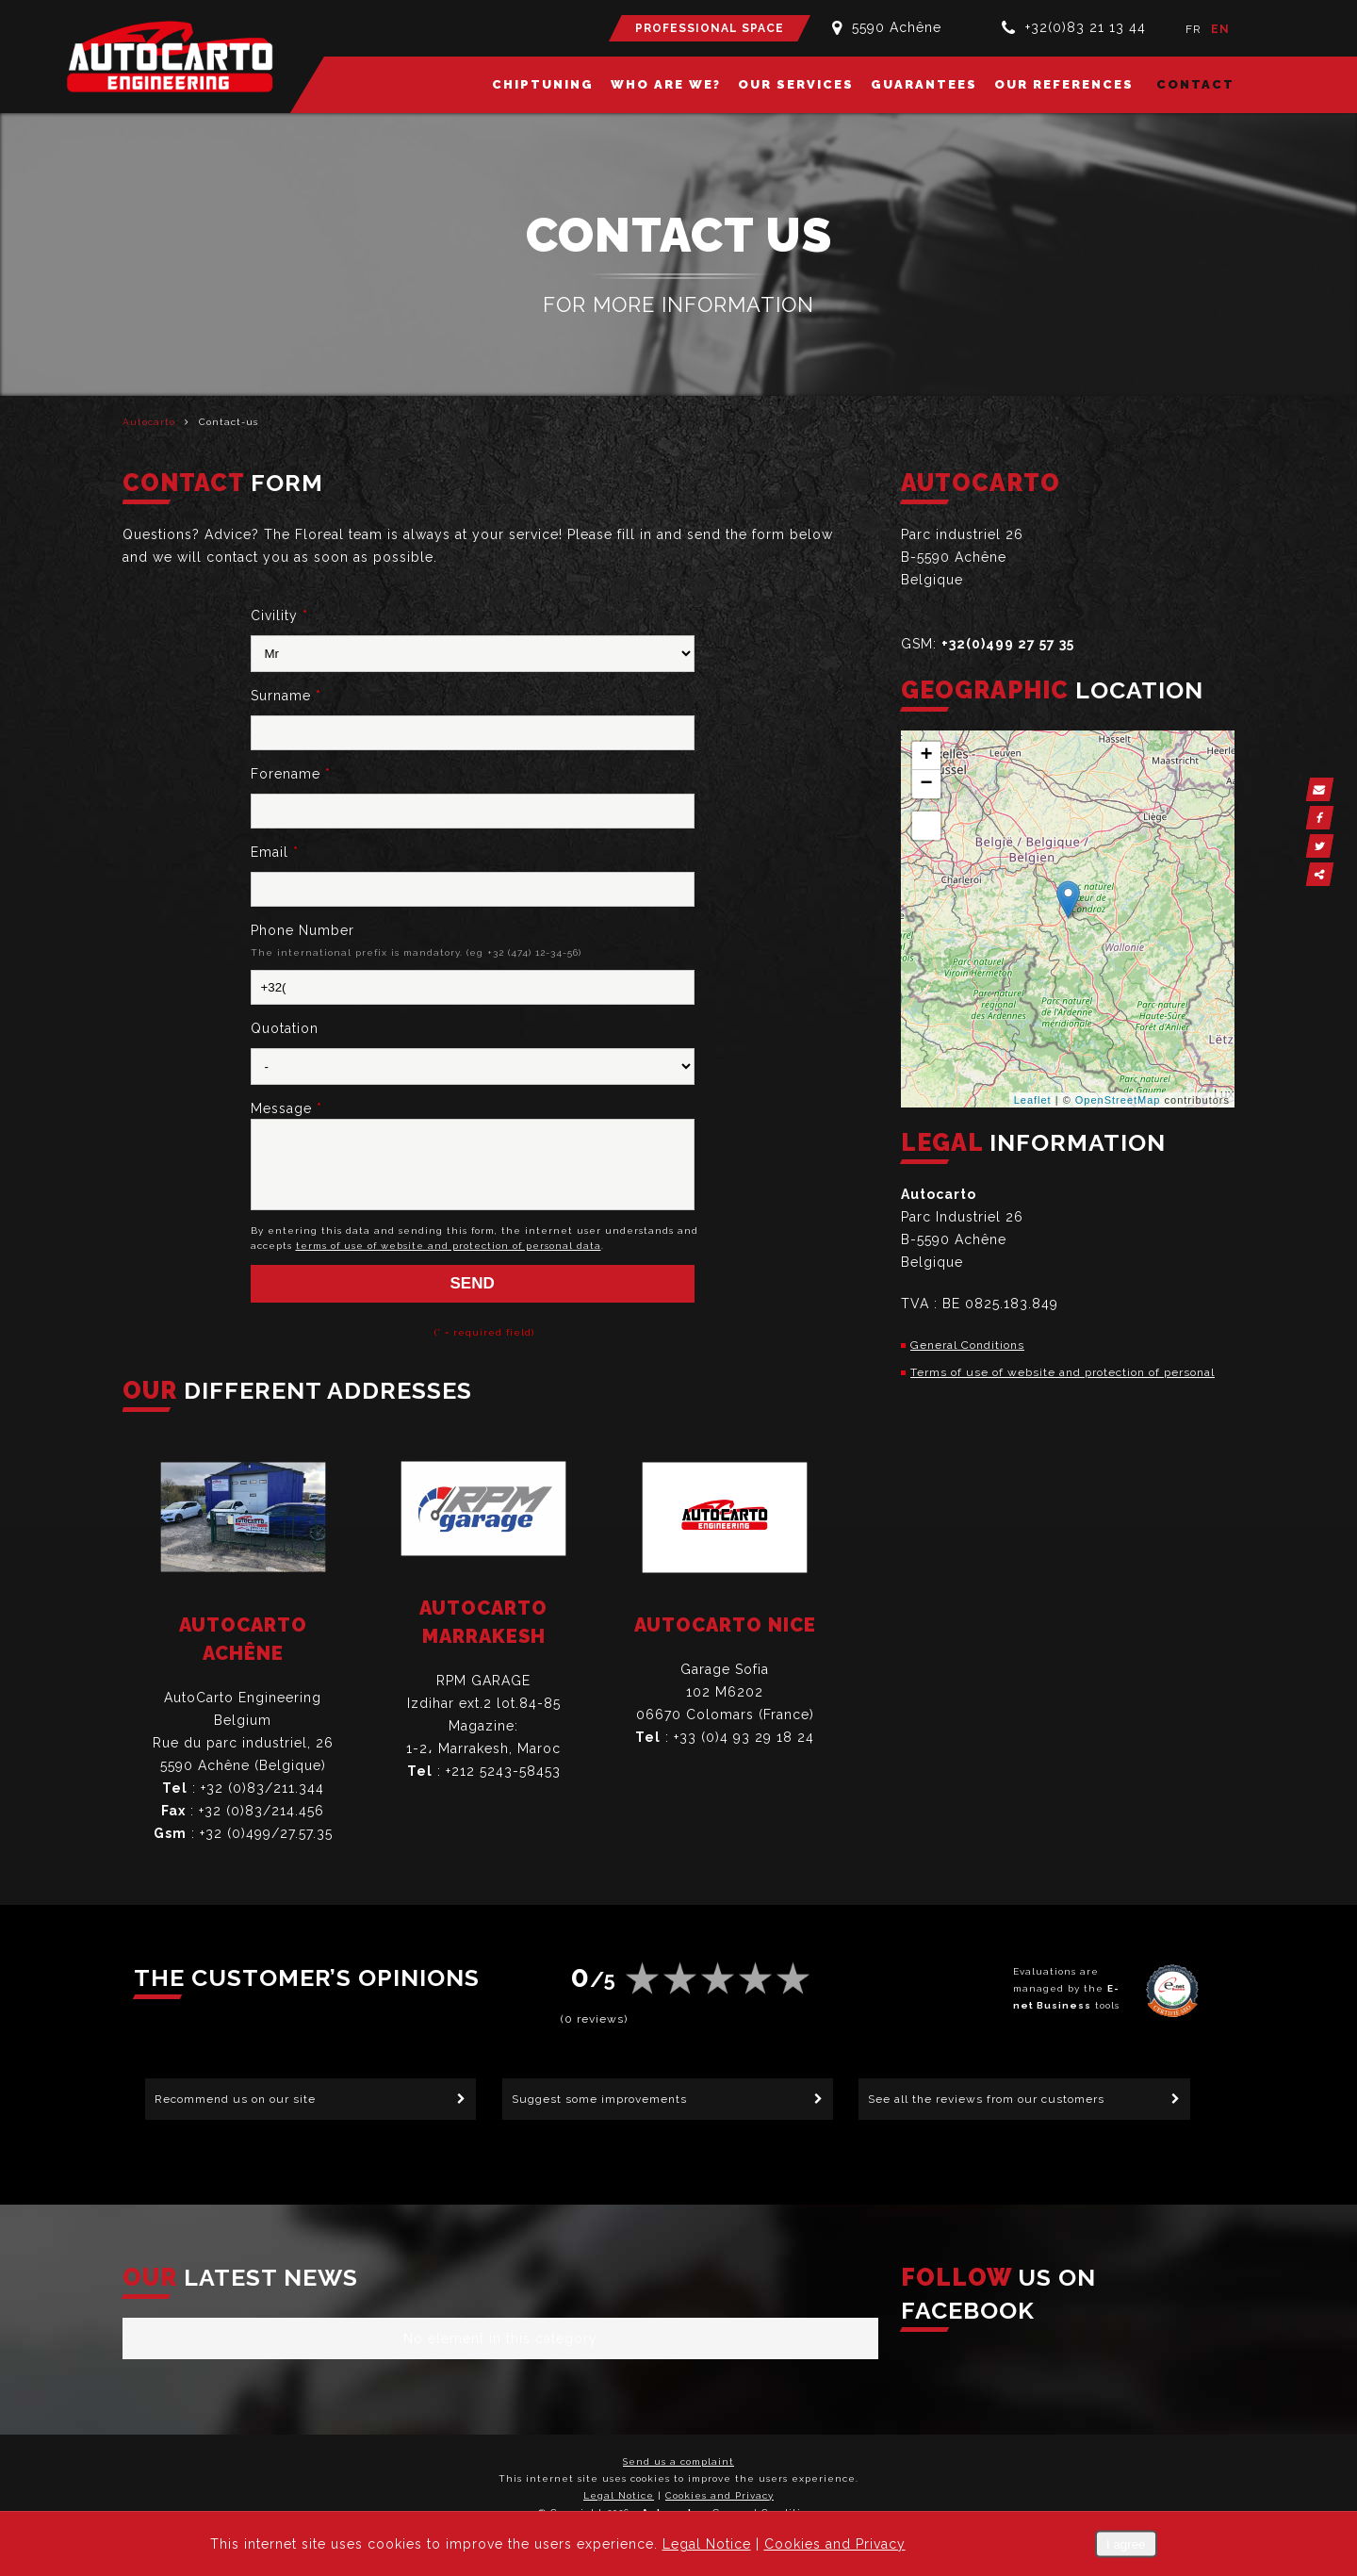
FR (1193, 29)
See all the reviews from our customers (986, 2101)
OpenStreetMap (1118, 1100)
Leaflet (1033, 1100)
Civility (279, 615)
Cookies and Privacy (719, 2497)
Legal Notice (618, 2497)
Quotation (285, 1028)
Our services (796, 84)
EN (1220, 29)
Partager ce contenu (1335, 874)
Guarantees (924, 84)
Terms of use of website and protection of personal (1062, 1372)
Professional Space (709, 28)
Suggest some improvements (599, 2101)
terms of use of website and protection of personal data (448, 1260)
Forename (291, 773)
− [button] (926, 784)
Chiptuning (543, 84)
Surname (286, 695)
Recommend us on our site (235, 2101)
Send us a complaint (678, 2463)
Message (286, 1108)
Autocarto (149, 422)
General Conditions (967, 1345)
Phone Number (302, 930)
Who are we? (666, 84)
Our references (1064, 84)
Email (275, 852)
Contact (1195, 84)
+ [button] (926, 756)
